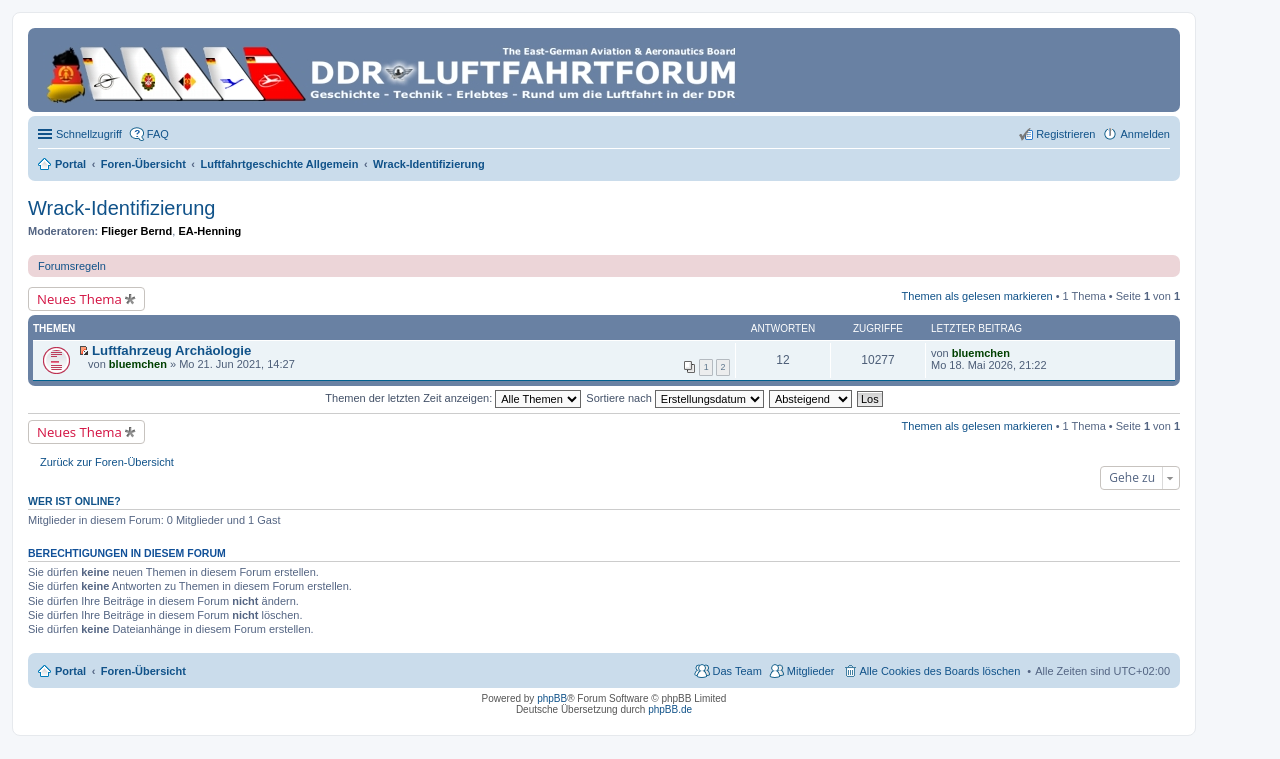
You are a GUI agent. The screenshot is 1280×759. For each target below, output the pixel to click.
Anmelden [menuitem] (1145, 134)
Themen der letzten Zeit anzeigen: (453, 398)
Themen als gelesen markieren (977, 296)
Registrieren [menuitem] (1065, 134)
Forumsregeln (72, 266)
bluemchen (138, 364)
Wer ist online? (74, 501)
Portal (70, 164)
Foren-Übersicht (143, 671)
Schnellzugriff (89, 134)
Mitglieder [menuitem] (811, 671)
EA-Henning (209, 231)
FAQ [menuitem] (158, 134)
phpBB (552, 698)
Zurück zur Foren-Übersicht (107, 462)
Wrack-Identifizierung (121, 208)
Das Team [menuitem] (736, 671)
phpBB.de (670, 709)
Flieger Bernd (136, 231)
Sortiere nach (674, 398)
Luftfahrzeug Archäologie (171, 350)
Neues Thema (79, 299)
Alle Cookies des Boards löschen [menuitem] (940, 671)
